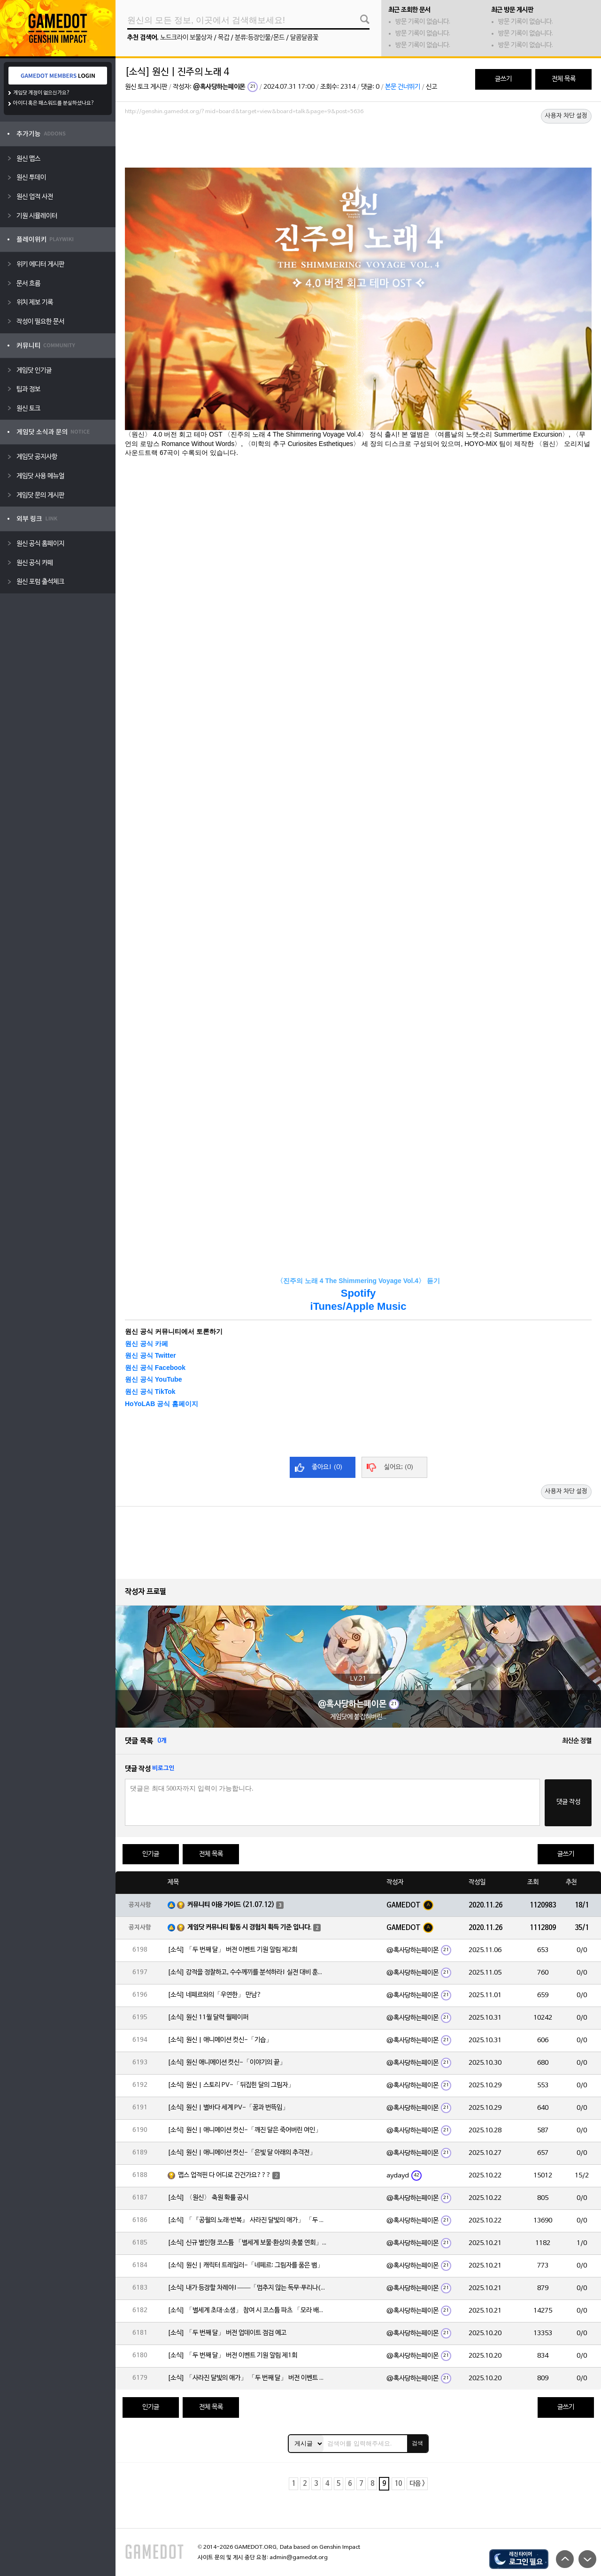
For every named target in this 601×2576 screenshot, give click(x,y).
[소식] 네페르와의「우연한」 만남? (215, 1995)
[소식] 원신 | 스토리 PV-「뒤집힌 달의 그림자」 (231, 2085)
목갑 (223, 37)
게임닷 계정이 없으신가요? (41, 93)
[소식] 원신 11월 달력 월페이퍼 (208, 2017)
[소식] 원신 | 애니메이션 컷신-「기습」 (220, 2040)
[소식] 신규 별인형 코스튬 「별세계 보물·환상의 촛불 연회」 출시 (247, 2242)
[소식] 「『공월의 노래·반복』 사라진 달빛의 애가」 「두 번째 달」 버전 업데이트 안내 (247, 2220)
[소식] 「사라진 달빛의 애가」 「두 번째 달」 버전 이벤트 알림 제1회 (247, 2378)
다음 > (417, 2483)
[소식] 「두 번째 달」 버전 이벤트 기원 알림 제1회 (232, 2355)
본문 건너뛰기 (402, 87)
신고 (431, 87)
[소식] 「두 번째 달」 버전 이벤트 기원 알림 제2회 (232, 1949)
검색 (417, 2443)
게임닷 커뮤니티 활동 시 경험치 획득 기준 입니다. (249, 1927)
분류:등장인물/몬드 (260, 37)
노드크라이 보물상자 (186, 37)
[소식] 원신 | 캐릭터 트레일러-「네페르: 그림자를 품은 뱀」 (246, 2265)
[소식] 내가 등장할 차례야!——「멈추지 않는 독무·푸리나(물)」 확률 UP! (247, 2287)
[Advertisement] (358, 144)
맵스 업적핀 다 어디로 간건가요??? (224, 2175)
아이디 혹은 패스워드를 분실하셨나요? (53, 103)
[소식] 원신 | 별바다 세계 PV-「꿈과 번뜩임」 (228, 2107)
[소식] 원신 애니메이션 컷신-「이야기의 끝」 (227, 2062)
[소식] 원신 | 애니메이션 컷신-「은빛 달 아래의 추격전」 (242, 2152)
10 (398, 2483)
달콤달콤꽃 (304, 37)
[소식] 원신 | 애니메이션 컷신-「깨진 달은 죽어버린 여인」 (245, 2130)
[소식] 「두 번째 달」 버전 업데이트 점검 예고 (227, 2333)
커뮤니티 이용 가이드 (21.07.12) (231, 1904)
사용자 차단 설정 (566, 116)
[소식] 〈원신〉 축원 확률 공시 (208, 2197)
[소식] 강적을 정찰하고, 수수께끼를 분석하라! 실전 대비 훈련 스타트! (247, 1972)
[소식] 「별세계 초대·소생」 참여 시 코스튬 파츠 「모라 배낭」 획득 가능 (247, 2310)
